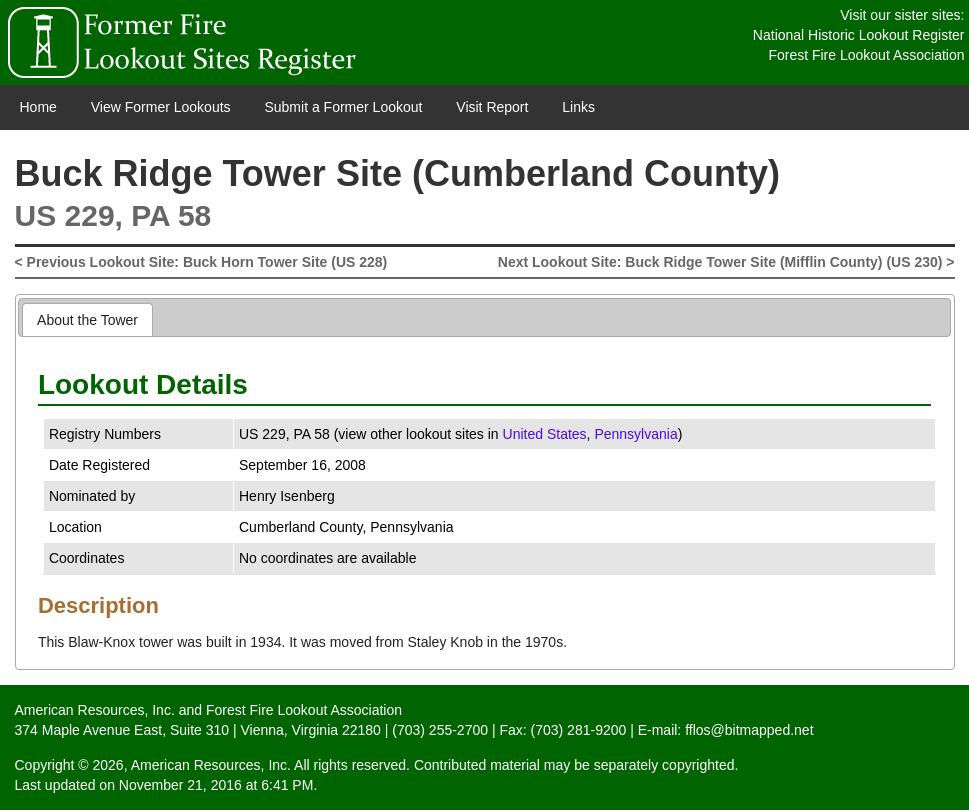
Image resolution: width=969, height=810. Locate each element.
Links (578, 107)
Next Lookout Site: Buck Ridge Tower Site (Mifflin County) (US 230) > (726, 262)
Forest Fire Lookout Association (866, 55)
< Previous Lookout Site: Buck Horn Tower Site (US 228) (201, 262)
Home (38, 107)
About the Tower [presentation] (87, 320)
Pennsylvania (635, 434)
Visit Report (492, 107)
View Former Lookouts (161, 107)
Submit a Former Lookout (343, 107)
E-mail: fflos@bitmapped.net (726, 730)
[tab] (87, 319)
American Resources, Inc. (95, 710)
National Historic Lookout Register (859, 35)
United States (545, 434)
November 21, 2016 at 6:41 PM (216, 785)
